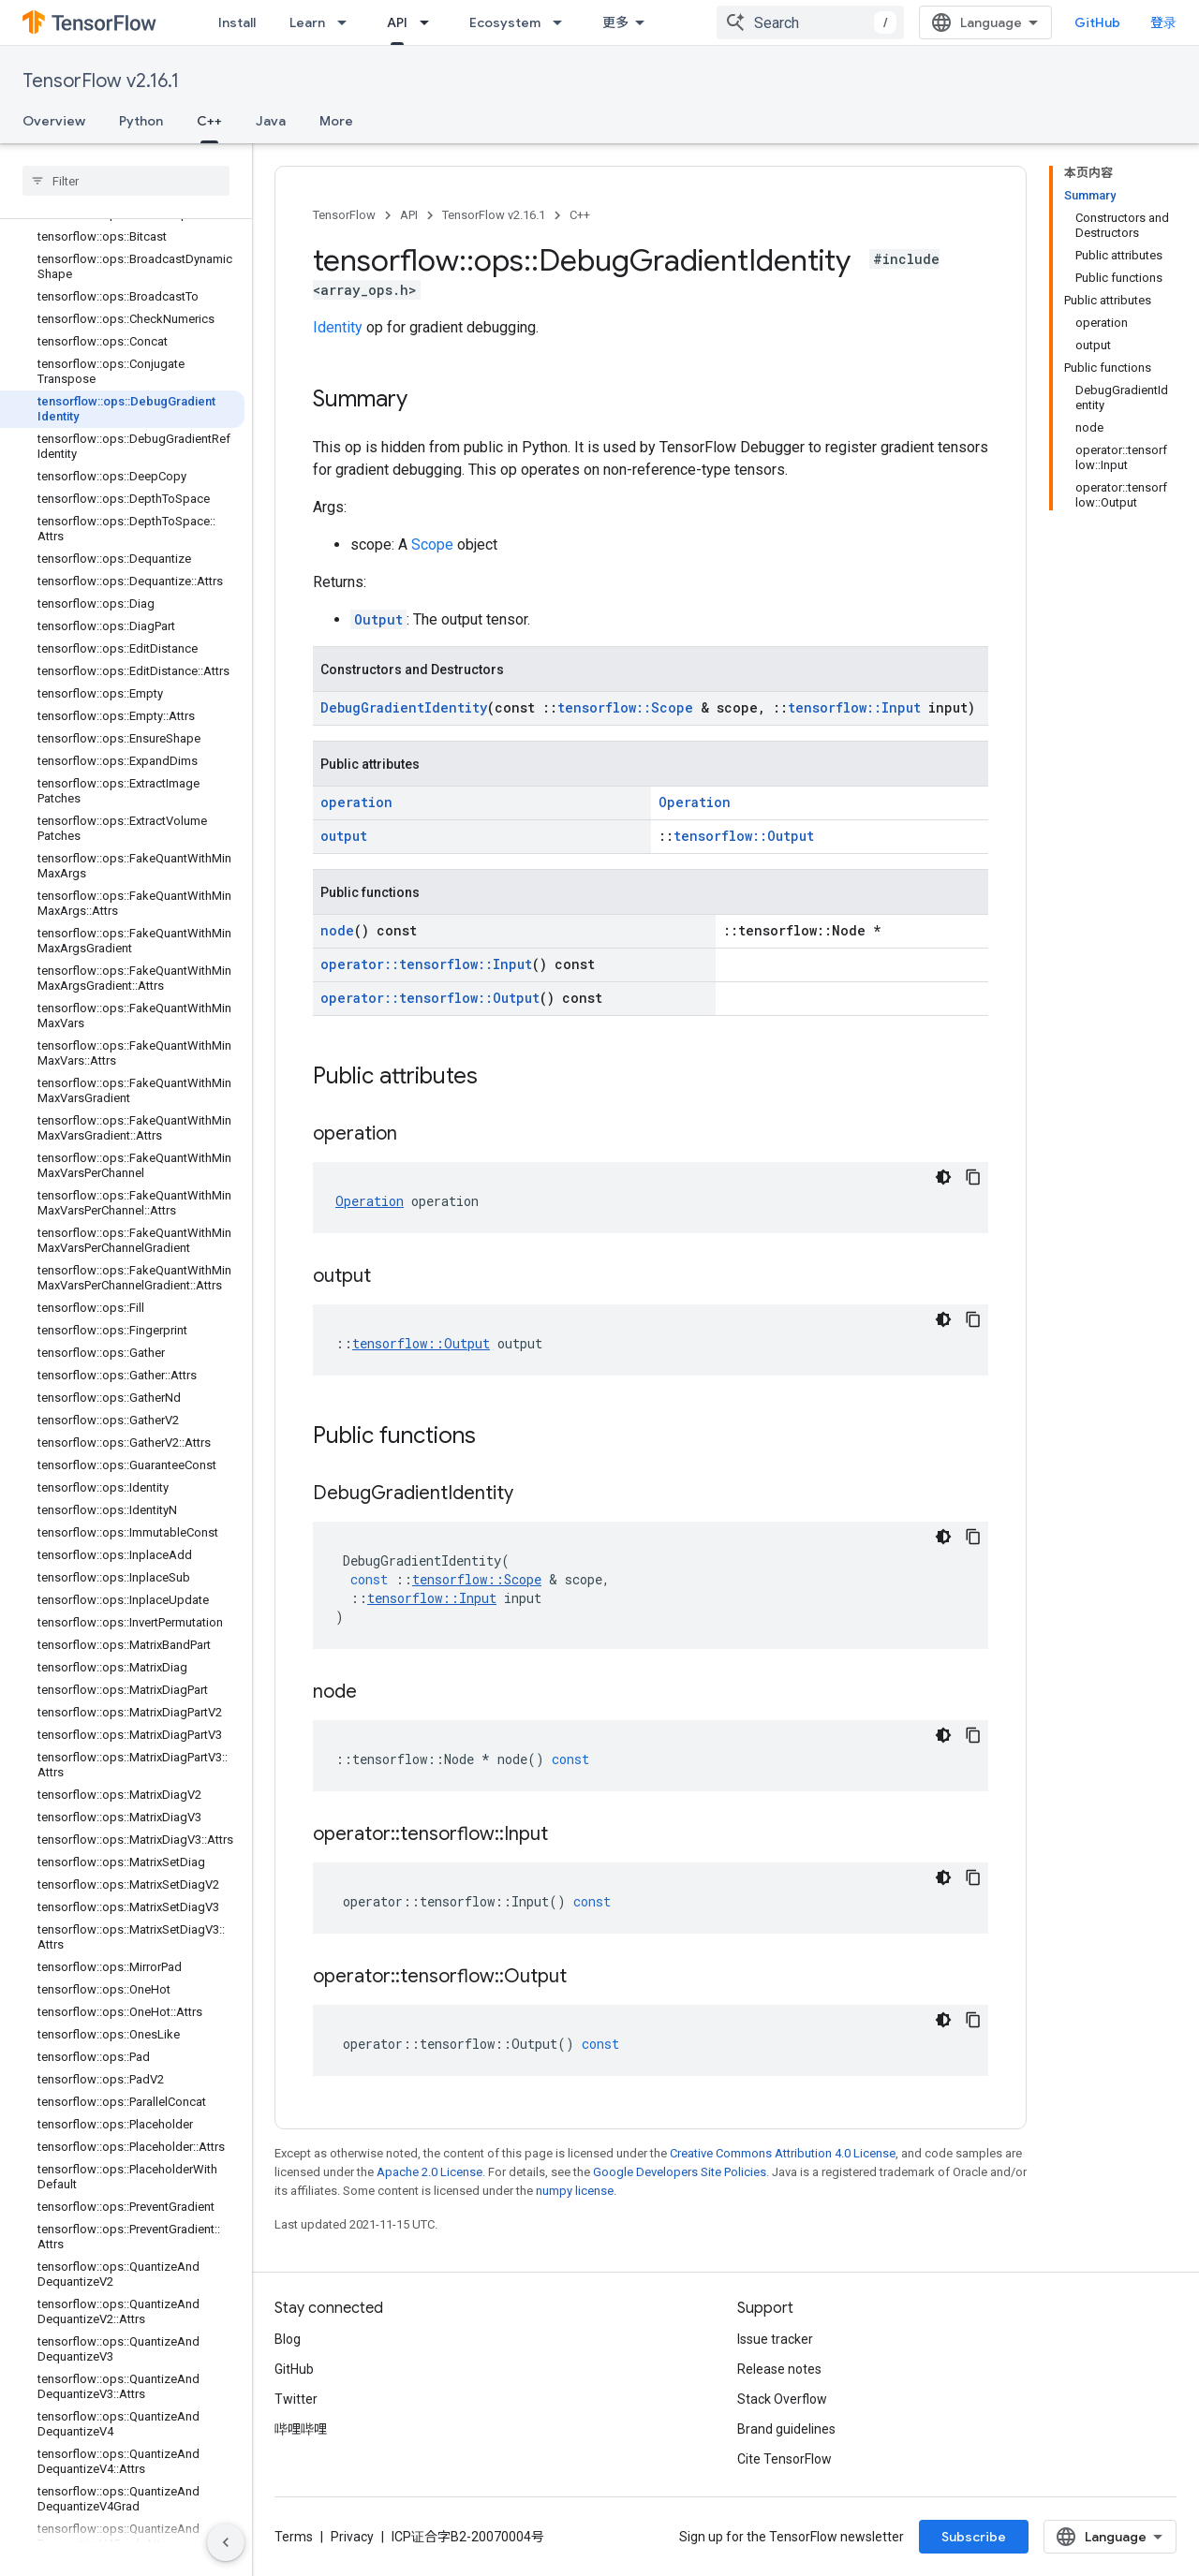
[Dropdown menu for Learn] (347, 22)
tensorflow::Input (854, 707)
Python (141, 120)
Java (271, 120)
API (409, 215)
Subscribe (973, 2536)
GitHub (1097, 22)
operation (356, 802)
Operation (695, 802)
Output (378, 619)
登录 (1163, 22)
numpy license (575, 2191)
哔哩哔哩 (300, 2428)
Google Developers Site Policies (679, 2172)
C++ (580, 215)
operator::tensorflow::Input (426, 964)
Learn (307, 22)
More (336, 120)
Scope (432, 544)
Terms (293, 2536)
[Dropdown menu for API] (429, 22)
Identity (338, 327)
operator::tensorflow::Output (430, 998)
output (343, 836)
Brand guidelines (786, 2428)
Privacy (352, 2536)
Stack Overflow (782, 2399)
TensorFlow (344, 215)
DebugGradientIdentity (403, 707)
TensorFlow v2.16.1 (100, 81)
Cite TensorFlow (784, 2458)
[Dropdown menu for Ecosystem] (562, 22)
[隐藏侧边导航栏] (225, 2542)
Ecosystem (504, 22)
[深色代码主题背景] (943, 1177)
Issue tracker (775, 2339)
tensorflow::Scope (625, 707)
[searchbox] (125, 181)
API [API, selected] (397, 22)
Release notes (779, 2369)
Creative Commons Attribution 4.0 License (783, 2153)
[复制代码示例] (973, 1177)
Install (237, 22)
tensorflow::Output (744, 836)
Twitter (296, 2399)
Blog (287, 2339)
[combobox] (810, 22)
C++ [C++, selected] (209, 120)
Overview (53, 120)
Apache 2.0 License (429, 2172)
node (337, 930)
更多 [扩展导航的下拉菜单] (615, 22)
